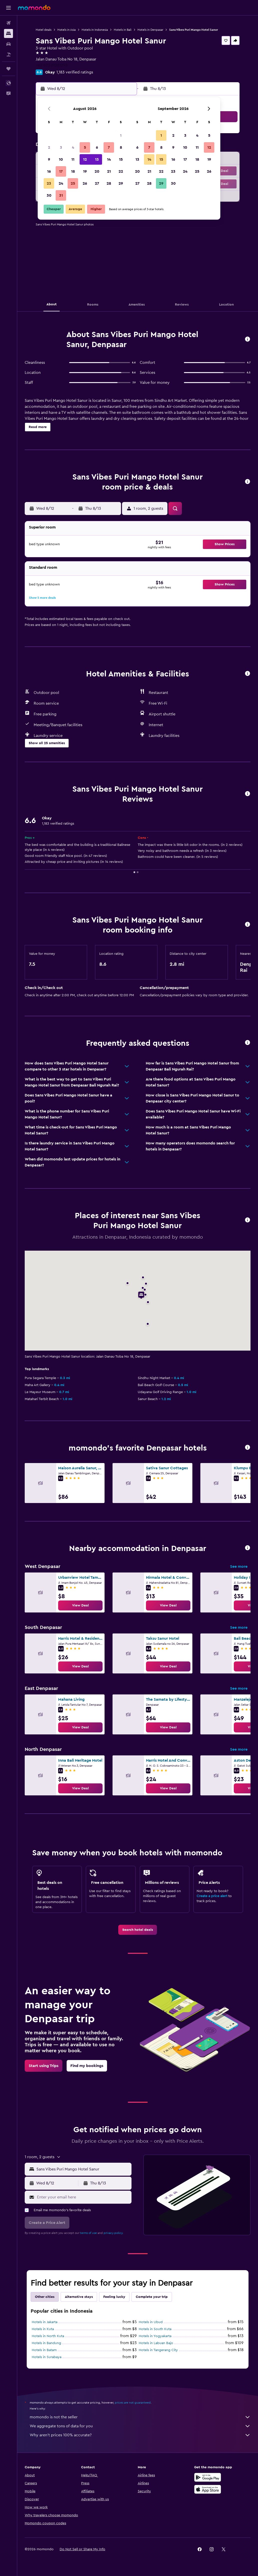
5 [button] (85, 147)
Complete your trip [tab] (152, 2297)
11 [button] (72, 159)
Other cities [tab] (44, 2297)
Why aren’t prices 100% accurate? (140, 2435)
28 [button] (109, 183)
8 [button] (121, 147)
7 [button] (109, 147)
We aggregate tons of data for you (140, 2426)
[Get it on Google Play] (207, 2477)
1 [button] (121, 135)
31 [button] (61, 195)
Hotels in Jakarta (44, 2322)
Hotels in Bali (122, 29)
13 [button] (97, 159)
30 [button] (49, 195)
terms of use (88, 2232)
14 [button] (109, 159)
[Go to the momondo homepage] (34, 7)
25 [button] (73, 183)
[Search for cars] (8, 44)
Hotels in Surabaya (46, 2357)
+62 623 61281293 (52, 65)
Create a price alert (212, 1896)
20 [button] (97, 171)
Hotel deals (43, 29)
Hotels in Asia (66, 29)
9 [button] (49, 159)
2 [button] (49, 147)
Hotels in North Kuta (48, 2336)
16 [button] (49, 171)
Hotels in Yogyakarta (155, 2336)
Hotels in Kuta (43, 2329)
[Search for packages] (8, 54)
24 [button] (61, 183)
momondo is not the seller (140, 2417)
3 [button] (61, 147)
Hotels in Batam (44, 2350)
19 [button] (85, 171)
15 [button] (121, 159)
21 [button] (109, 171)
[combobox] (82, 2169)
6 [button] (97, 147)
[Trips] (8, 69)
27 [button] (97, 183)
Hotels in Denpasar (150, 29)
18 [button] (73, 171)
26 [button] (85, 183)
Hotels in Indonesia (95, 29)
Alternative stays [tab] (79, 2297)
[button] (8, 7)
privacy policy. (113, 2232)
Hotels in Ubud (151, 2322)
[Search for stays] (8, 33)
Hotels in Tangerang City (158, 2350)
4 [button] (73, 147)
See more (239, 1566)
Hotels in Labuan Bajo (156, 2343)
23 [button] (49, 183)
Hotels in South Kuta (155, 2329)
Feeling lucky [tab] (114, 2297)
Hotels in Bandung (46, 2343)
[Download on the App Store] (207, 2489)
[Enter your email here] (83, 2197)
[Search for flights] (8, 23)
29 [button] (121, 183)
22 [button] (121, 171)
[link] (80, 1605)
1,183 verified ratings (74, 72)
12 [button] (85, 159)
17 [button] (61, 171)
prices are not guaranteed (133, 2402)
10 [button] (61, 159)
